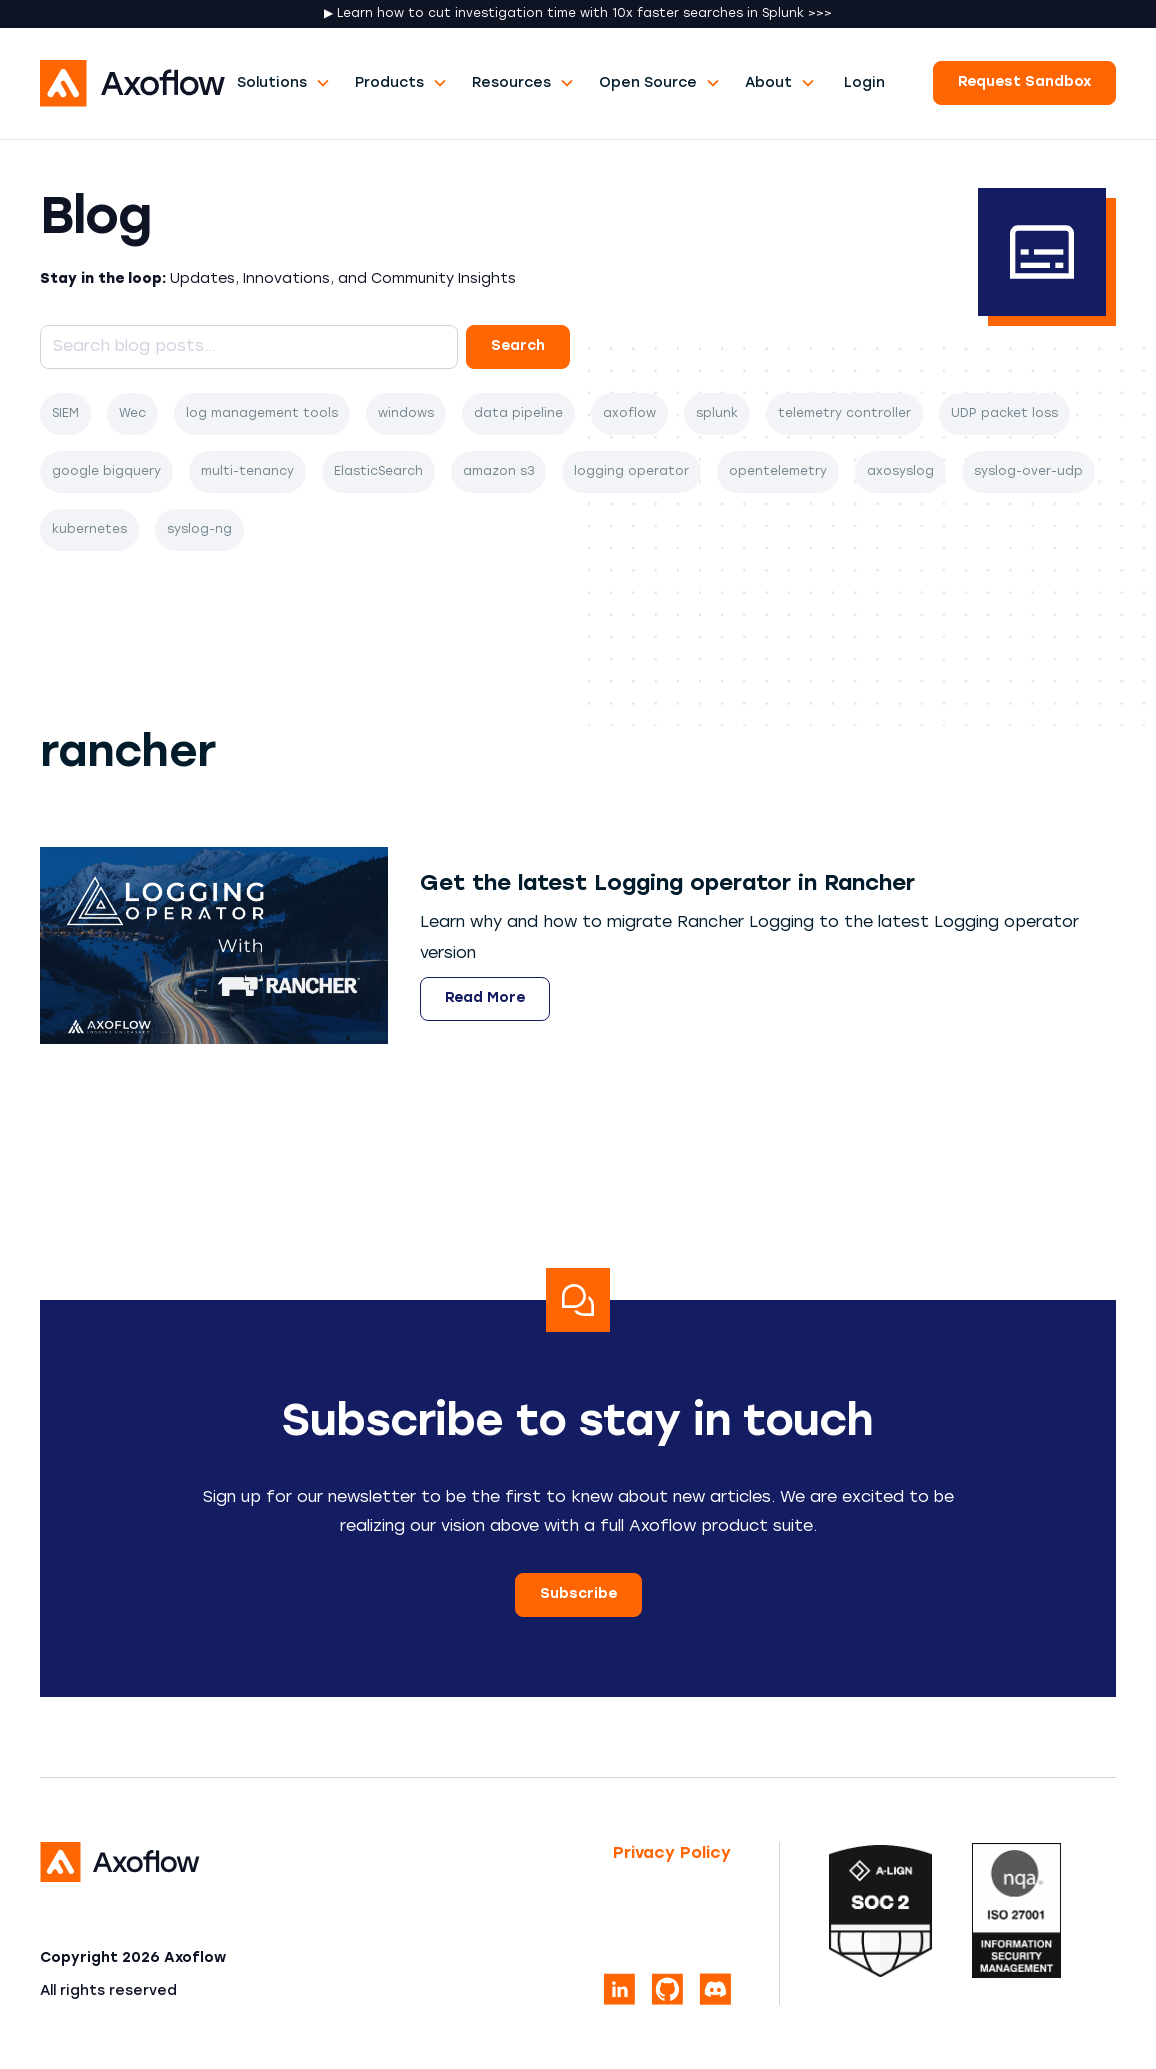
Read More (485, 998)
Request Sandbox (1024, 82)
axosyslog (900, 472)
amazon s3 (498, 472)
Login (864, 83)
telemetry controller (844, 414)
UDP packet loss (1004, 414)
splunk (717, 414)
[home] (132, 83)
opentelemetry (778, 472)
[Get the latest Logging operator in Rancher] (214, 945)
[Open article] (667, 885)
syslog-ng (199, 530)
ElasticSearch (378, 472)
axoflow (629, 414)
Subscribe (578, 1594)
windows (406, 414)
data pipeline (518, 414)
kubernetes (89, 530)
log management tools (262, 414)
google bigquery (106, 472)
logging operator (631, 472)
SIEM (65, 414)
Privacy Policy (672, 1854)
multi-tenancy (247, 472)
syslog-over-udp (1028, 472)
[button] (284, 83)
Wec (132, 414)
